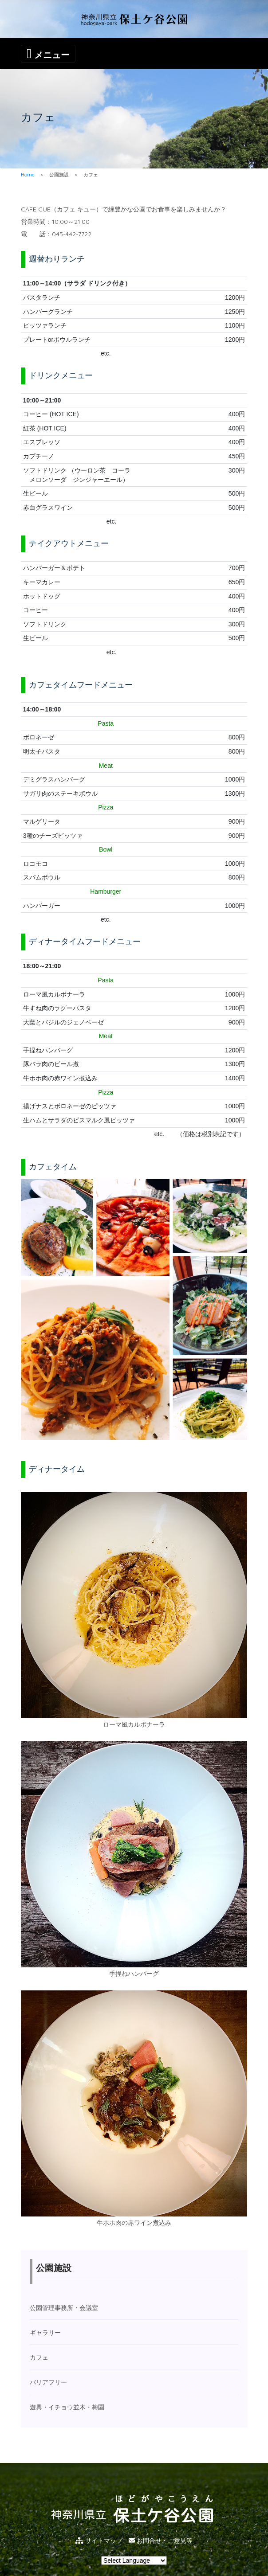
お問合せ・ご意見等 (161, 2541)
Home (28, 175)
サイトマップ (98, 2541)
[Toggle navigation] (48, 54)
